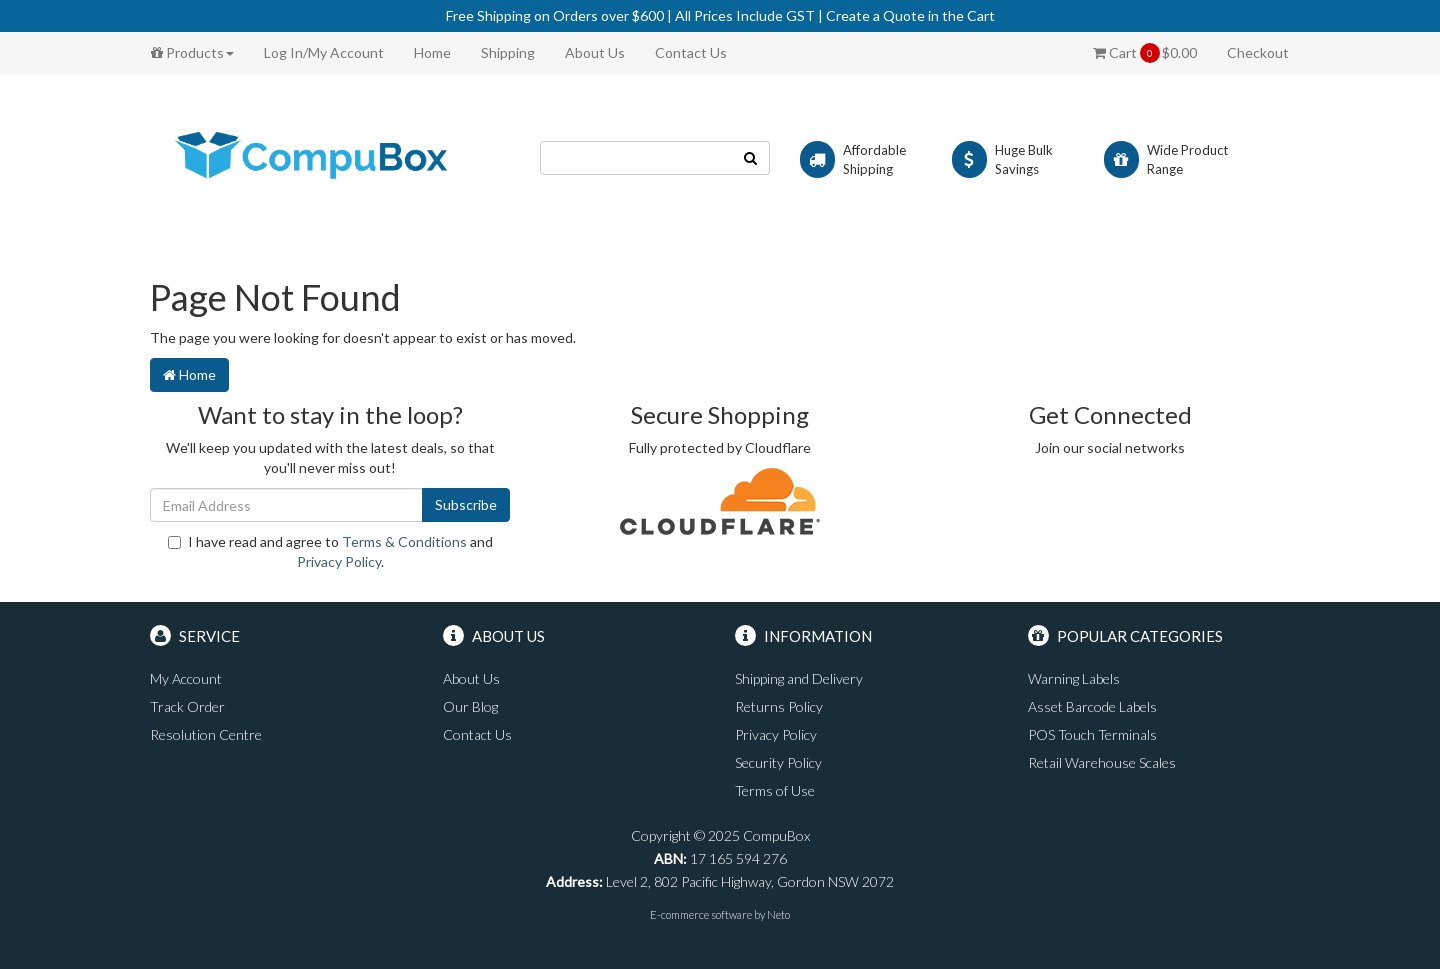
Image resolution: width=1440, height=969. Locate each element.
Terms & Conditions (404, 541)
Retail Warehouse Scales (1102, 762)
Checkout (1258, 52)
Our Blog (470, 706)
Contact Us (691, 52)
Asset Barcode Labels (1092, 706)
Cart (1145, 53)
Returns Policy (779, 706)
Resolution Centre (206, 734)
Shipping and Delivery (799, 678)
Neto (778, 914)
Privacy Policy (339, 561)
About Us (595, 52)
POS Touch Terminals (1092, 734)
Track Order (187, 706)
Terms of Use (775, 790)
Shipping (508, 52)
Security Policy (778, 762)
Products (192, 52)
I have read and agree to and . (330, 551)
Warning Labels (1074, 678)
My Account (186, 678)
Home (432, 52)
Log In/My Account (324, 52)
